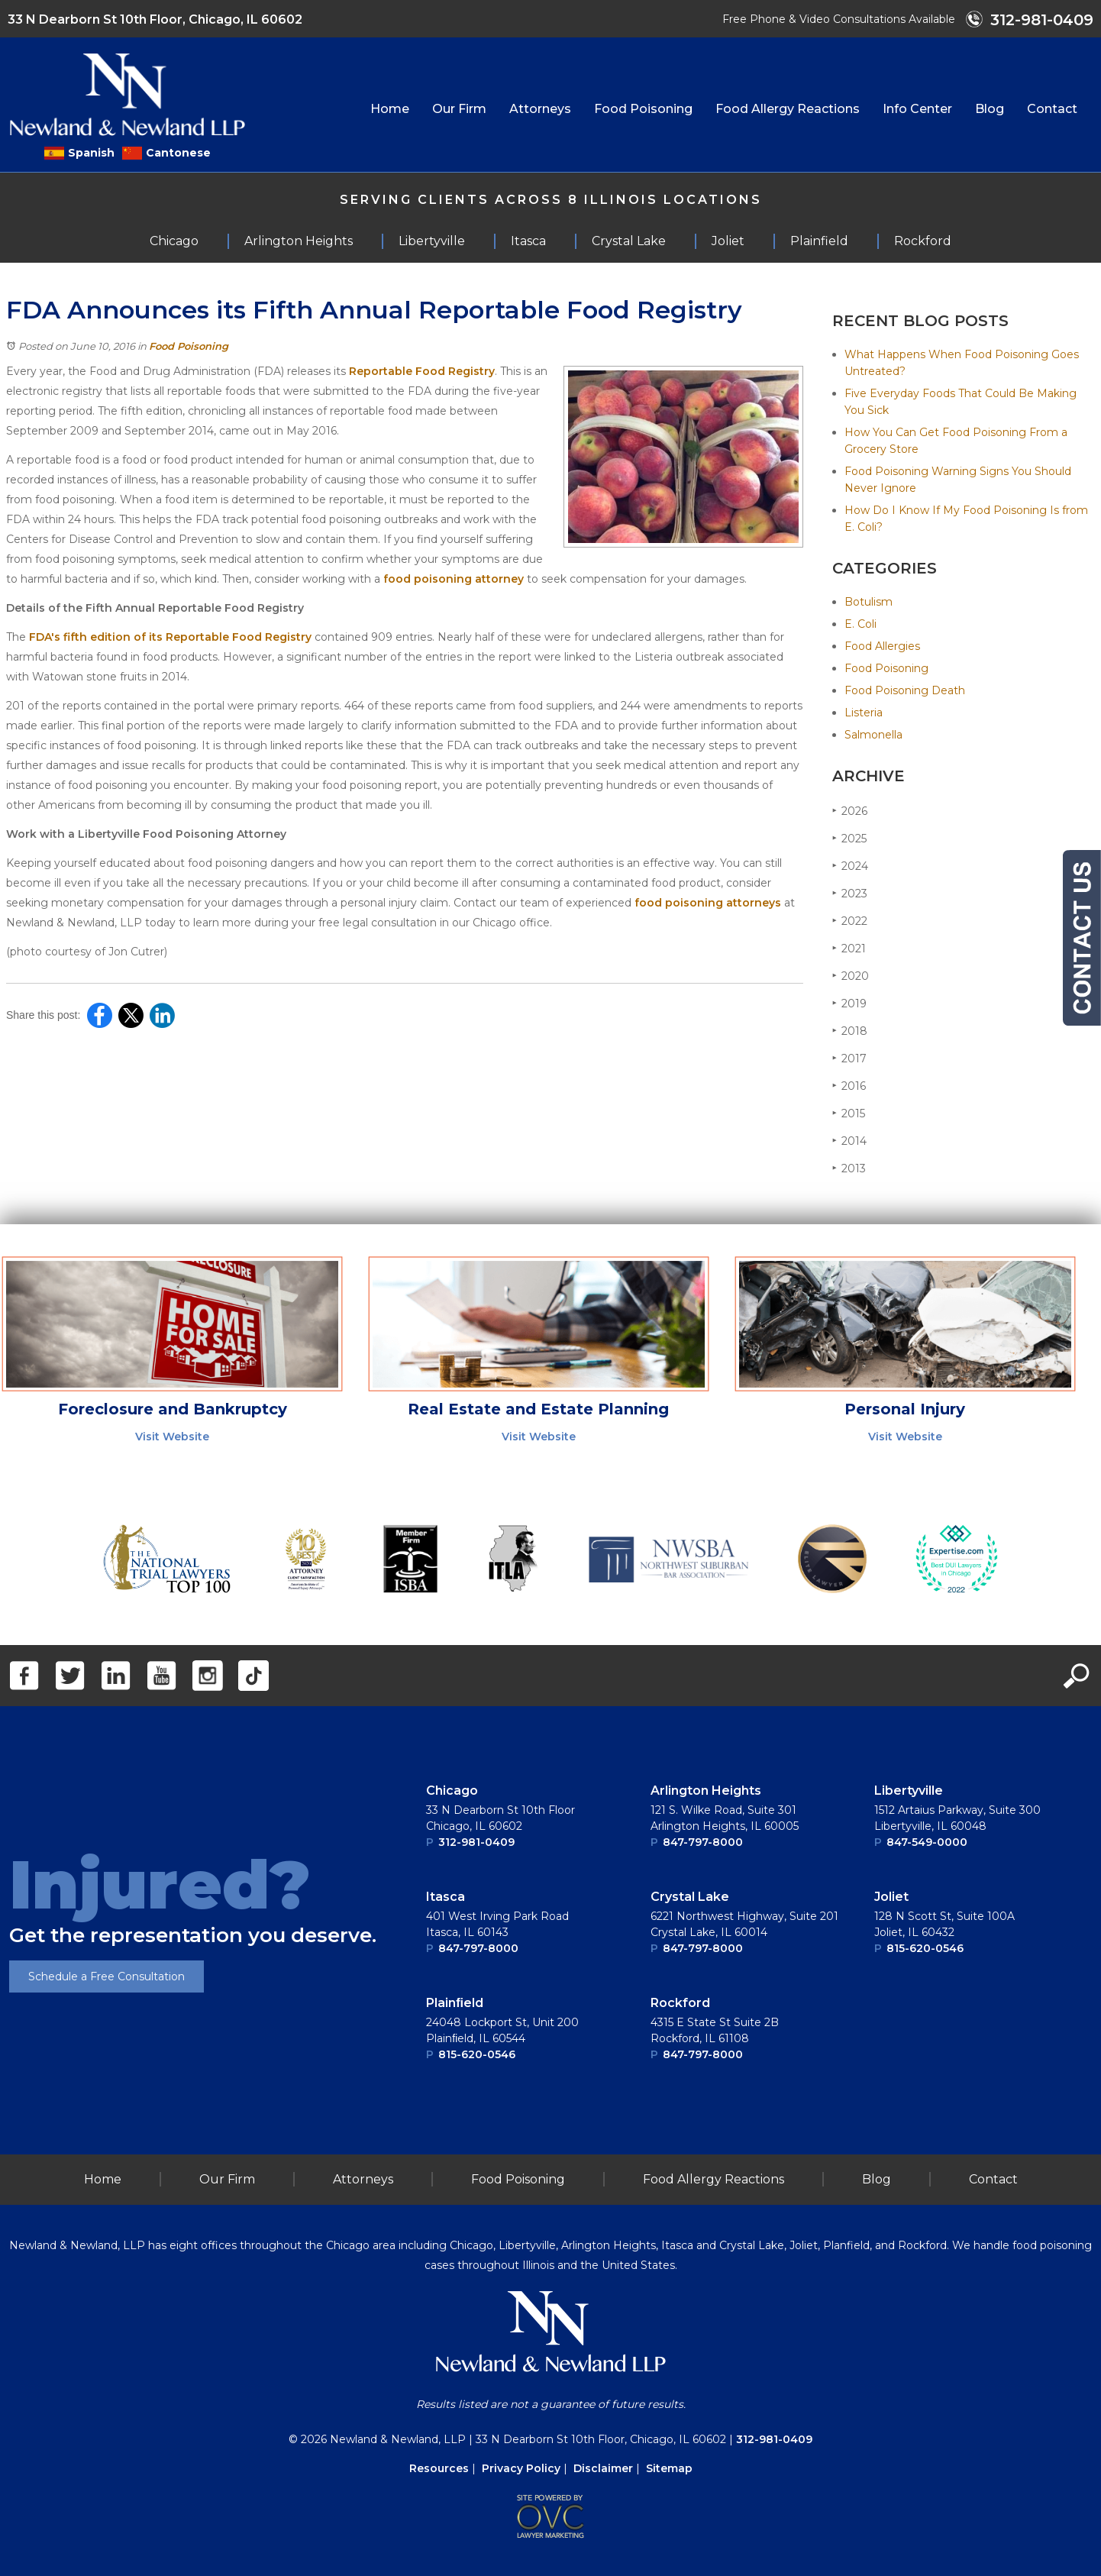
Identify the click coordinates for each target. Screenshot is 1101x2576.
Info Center (917, 109)
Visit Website (172, 1436)
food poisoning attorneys (707, 903)
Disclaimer (603, 2468)
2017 (849, 1058)
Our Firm (459, 109)
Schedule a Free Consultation (106, 1976)
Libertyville (908, 1790)
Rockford (680, 2003)
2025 (849, 838)
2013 (849, 1168)
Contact (1052, 109)
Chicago (452, 1790)
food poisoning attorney (453, 579)
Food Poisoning (643, 109)
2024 (850, 865)
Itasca (445, 1896)
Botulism (868, 602)
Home (389, 109)
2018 (849, 1030)
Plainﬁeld (454, 2003)
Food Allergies (882, 646)
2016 (849, 1085)
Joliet (891, 1896)
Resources (439, 2468)
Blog (989, 109)
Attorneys (540, 109)
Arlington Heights (706, 1790)
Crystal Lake (690, 1896)
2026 (849, 810)
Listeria (863, 712)
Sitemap (669, 2468)
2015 (848, 1113)
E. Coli (860, 624)
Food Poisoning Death (904, 690)
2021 (849, 948)
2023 (849, 893)
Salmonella (873, 735)
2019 (849, 1003)
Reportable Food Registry (422, 371)
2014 (849, 1140)
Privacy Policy (521, 2468)
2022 (849, 920)
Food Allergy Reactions (787, 109)
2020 (850, 975)
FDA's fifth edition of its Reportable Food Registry (170, 637)
